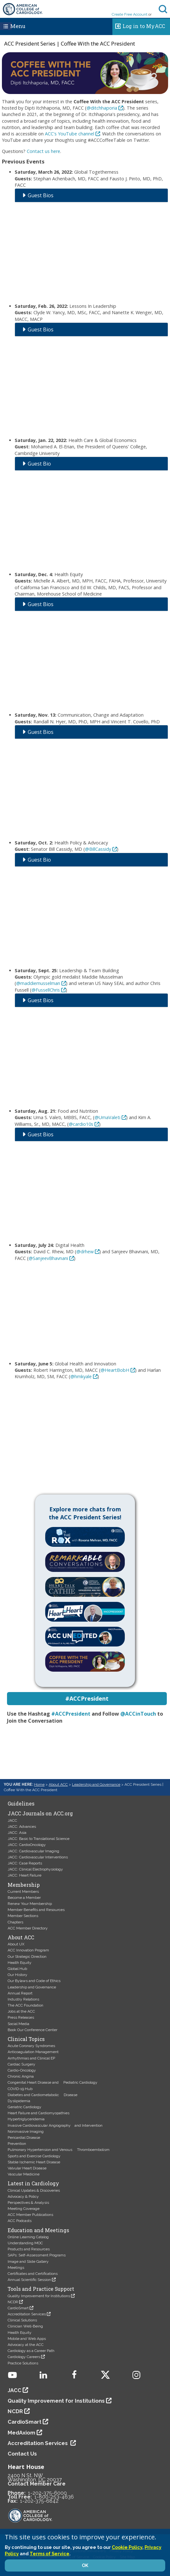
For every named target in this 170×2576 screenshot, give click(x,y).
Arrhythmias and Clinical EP (31, 2058)
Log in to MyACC (138, 25)
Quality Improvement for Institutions (39, 2296)
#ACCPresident (70, 1713)
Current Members (23, 1891)
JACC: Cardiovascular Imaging (33, 1851)
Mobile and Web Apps (27, 2338)
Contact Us (22, 2453)
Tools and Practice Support (41, 2289)
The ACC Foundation (25, 2005)
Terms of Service (49, 2553)
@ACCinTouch (138, 1713)
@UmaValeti (107, 1117)
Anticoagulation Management (33, 2052)
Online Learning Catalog (28, 2237)
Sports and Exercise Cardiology (34, 2156)
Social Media (18, 2024)
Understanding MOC (25, 2243)
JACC (12, 1820)
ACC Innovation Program (28, 1950)
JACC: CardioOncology (27, 1844)
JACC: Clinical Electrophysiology (35, 1869)
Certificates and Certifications (33, 2273)
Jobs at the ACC (21, 2011)
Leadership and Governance (96, 1784)
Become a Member (24, 1897)
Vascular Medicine (23, 2174)
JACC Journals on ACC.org (40, 1813)
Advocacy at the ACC (26, 2344)
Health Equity (20, 1962)
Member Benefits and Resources (36, 1909)
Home (39, 1784)
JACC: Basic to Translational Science (38, 1838)
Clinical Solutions (22, 2320)
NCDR (13, 2302)
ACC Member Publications (30, 2214)
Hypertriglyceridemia (26, 2119)
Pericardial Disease (24, 2137)
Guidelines (21, 1803)
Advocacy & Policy (23, 2196)
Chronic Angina (21, 2076)
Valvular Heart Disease (27, 2168)
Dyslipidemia (19, 2101)
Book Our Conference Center (32, 2030)
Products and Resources (29, 2249)
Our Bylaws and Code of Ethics (34, 1981)
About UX (16, 1944)
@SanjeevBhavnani (48, 1258)
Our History (17, 1974)
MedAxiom (21, 2432)
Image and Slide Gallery (28, 2261)
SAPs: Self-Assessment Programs (37, 2255)
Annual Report (20, 1993)
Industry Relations (23, 1999)
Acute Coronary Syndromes (31, 2046)
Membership (24, 1885)
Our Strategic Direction (27, 1956)
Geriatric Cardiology (24, 2107)
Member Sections (23, 1916)
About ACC (58, 1784)
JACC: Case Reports (25, 1863)
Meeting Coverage (23, 2208)
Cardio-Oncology (22, 2070)
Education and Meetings (38, 2230)
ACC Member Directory (28, 1928)
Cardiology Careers (24, 2357)
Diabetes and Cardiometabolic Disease (42, 2095)
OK (85, 2565)
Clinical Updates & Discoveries (34, 2190)
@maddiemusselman (38, 983)
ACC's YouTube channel (69, 134)
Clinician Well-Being (25, 2326)
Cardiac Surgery (21, 2064)
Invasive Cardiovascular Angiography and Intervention (55, 2125)
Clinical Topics (26, 2039)
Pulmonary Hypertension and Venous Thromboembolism (59, 2149)
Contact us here (43, 151)
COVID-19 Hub (20, 2089)
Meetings (16, 2267)
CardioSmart (18, 2308)
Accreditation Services (27, 2314)
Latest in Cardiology (33, 2183)
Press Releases (21, 2017)
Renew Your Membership (30, 1903)
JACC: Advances (22, 1826)
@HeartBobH (115, 1370)
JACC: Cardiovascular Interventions (38, 1857)
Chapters (15, 1922)
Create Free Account (129, 14)
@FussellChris (46, 990)
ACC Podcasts (20, 2220)
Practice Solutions (23, 2363)
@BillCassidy (98, 849)
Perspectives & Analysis (28, 2202)
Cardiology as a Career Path (31, 2350)
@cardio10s (81, 1124)
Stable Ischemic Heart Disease (34, 2162)
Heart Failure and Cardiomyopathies (38, 2113)
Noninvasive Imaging (26, 2131)
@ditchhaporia (102, 108)
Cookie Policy (127, 2547)
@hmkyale (81, 1376)
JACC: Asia (17, 1832)
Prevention (17, 2143)
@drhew (85, 1251)
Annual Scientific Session (29, 2279)
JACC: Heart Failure (24, 1875)
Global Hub (17, 1968)
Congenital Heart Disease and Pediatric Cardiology (52, 2082)
